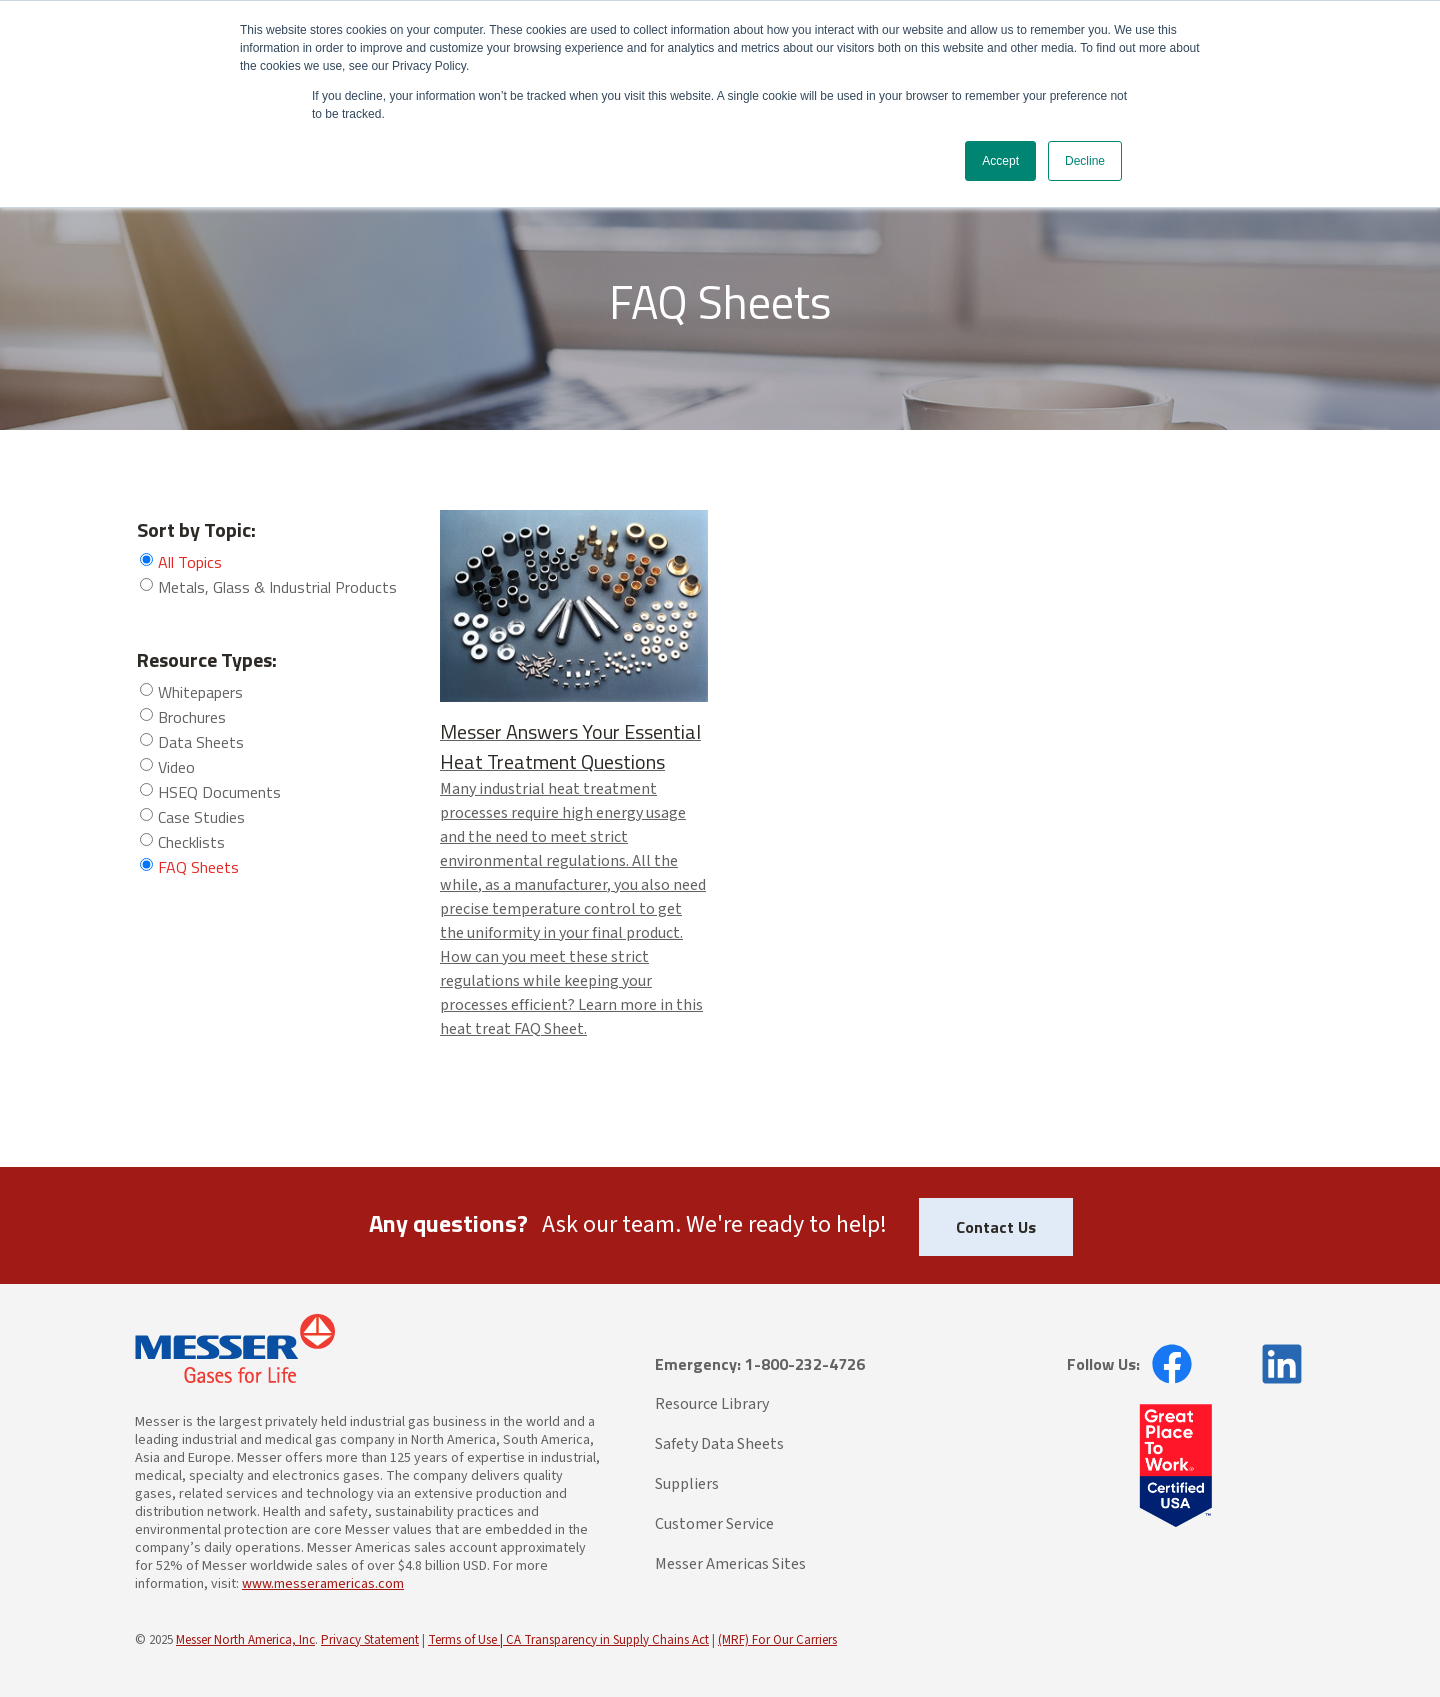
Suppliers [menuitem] (687, 1484)
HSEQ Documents (219, 792)
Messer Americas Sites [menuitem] (730, 1564)
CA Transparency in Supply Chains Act (607, 1640)
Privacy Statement (370, 1640)
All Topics (190, 562)
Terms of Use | (467, 1640)
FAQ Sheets (198, 867)
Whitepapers (200, 692)
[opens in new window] (1166, 1364)
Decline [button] (1085, 161)
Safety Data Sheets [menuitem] (719, 1444)
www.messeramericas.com (323, 1584)
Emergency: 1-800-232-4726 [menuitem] (760, 1364)
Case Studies (201, 817)
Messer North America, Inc (245, 1640)
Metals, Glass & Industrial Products (277, 587)
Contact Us (996, 1227)
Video (176, 767)
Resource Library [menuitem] (712, 1404)
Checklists (191, 842)
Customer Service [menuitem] (714, 1524)
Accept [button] (1000, 161)
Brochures (192, 717)
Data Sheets (201, 742)
